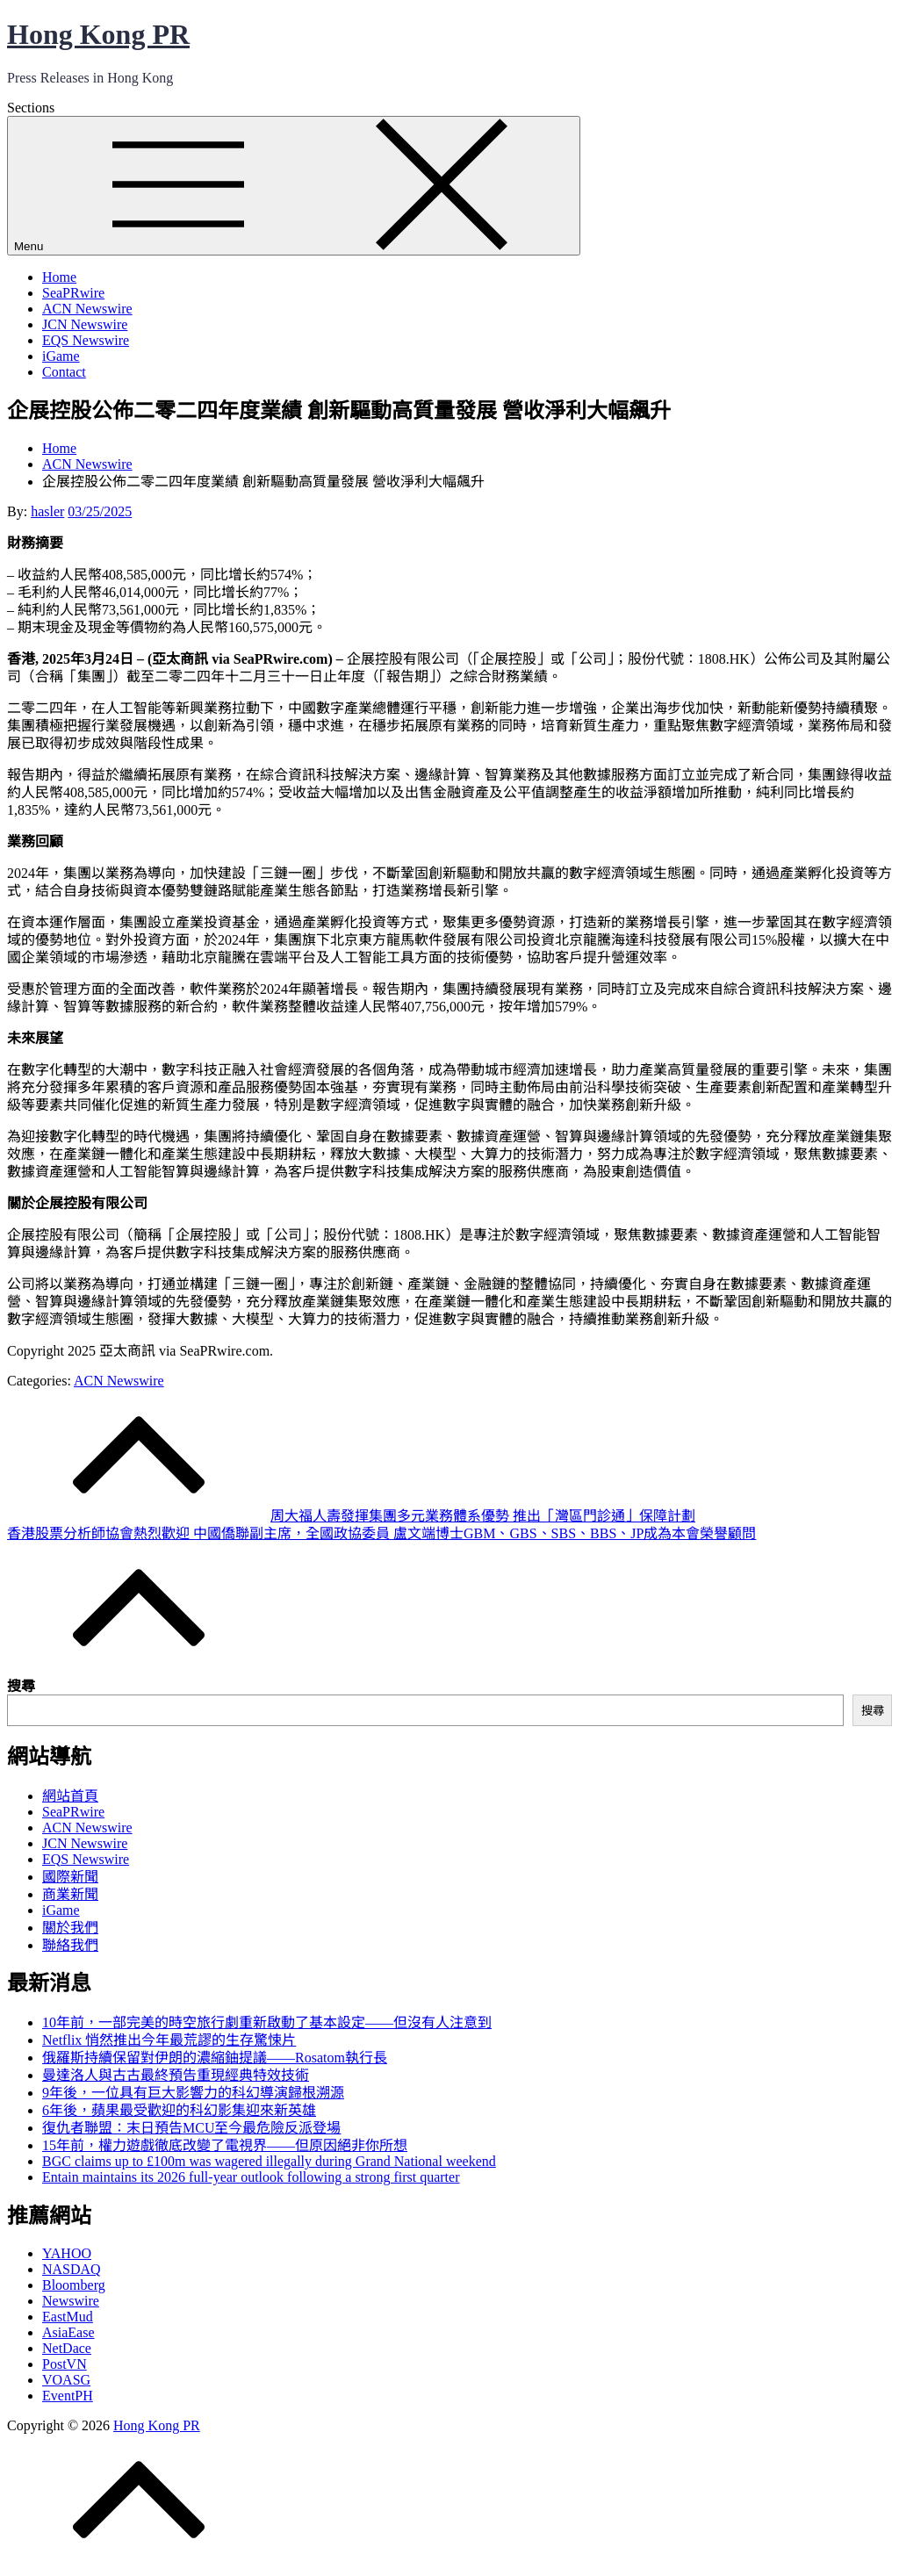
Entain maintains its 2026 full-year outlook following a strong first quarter (250, 2176)
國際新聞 (70, 1876)
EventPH (67, 2395)
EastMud (67, 2316)
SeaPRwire (73, 292)
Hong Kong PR (98, 34)
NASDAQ (71, 2269)
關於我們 (70, 1927)
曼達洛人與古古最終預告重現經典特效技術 (175, 2075)
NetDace (66, 2348)
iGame (61, 356)
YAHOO (66, 2253)
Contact (64, 371)
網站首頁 (70, 1795)
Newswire (70, 2300)
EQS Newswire (85, 340)
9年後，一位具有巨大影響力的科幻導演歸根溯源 (193, 2092)
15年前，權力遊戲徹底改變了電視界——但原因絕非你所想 (224, 2145)
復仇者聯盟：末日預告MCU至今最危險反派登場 (191, 2127)
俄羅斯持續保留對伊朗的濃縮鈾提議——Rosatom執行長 (214, 2057)
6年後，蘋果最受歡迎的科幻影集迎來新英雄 (179, 2110)
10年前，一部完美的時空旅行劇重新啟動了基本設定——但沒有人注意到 (267, 2022)
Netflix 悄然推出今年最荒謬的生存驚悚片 (169, 2040)
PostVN (64, 2364)
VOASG (66, 2379)
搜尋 (21, 1686)
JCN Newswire (84, 324)
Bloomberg (73, 2284)
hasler (47, 511)
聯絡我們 (70, 1945)
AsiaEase (68, 2332)
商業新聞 (70, 1894)
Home (59, 277)
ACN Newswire (87, 308)
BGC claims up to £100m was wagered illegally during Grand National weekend (269, 2161)
